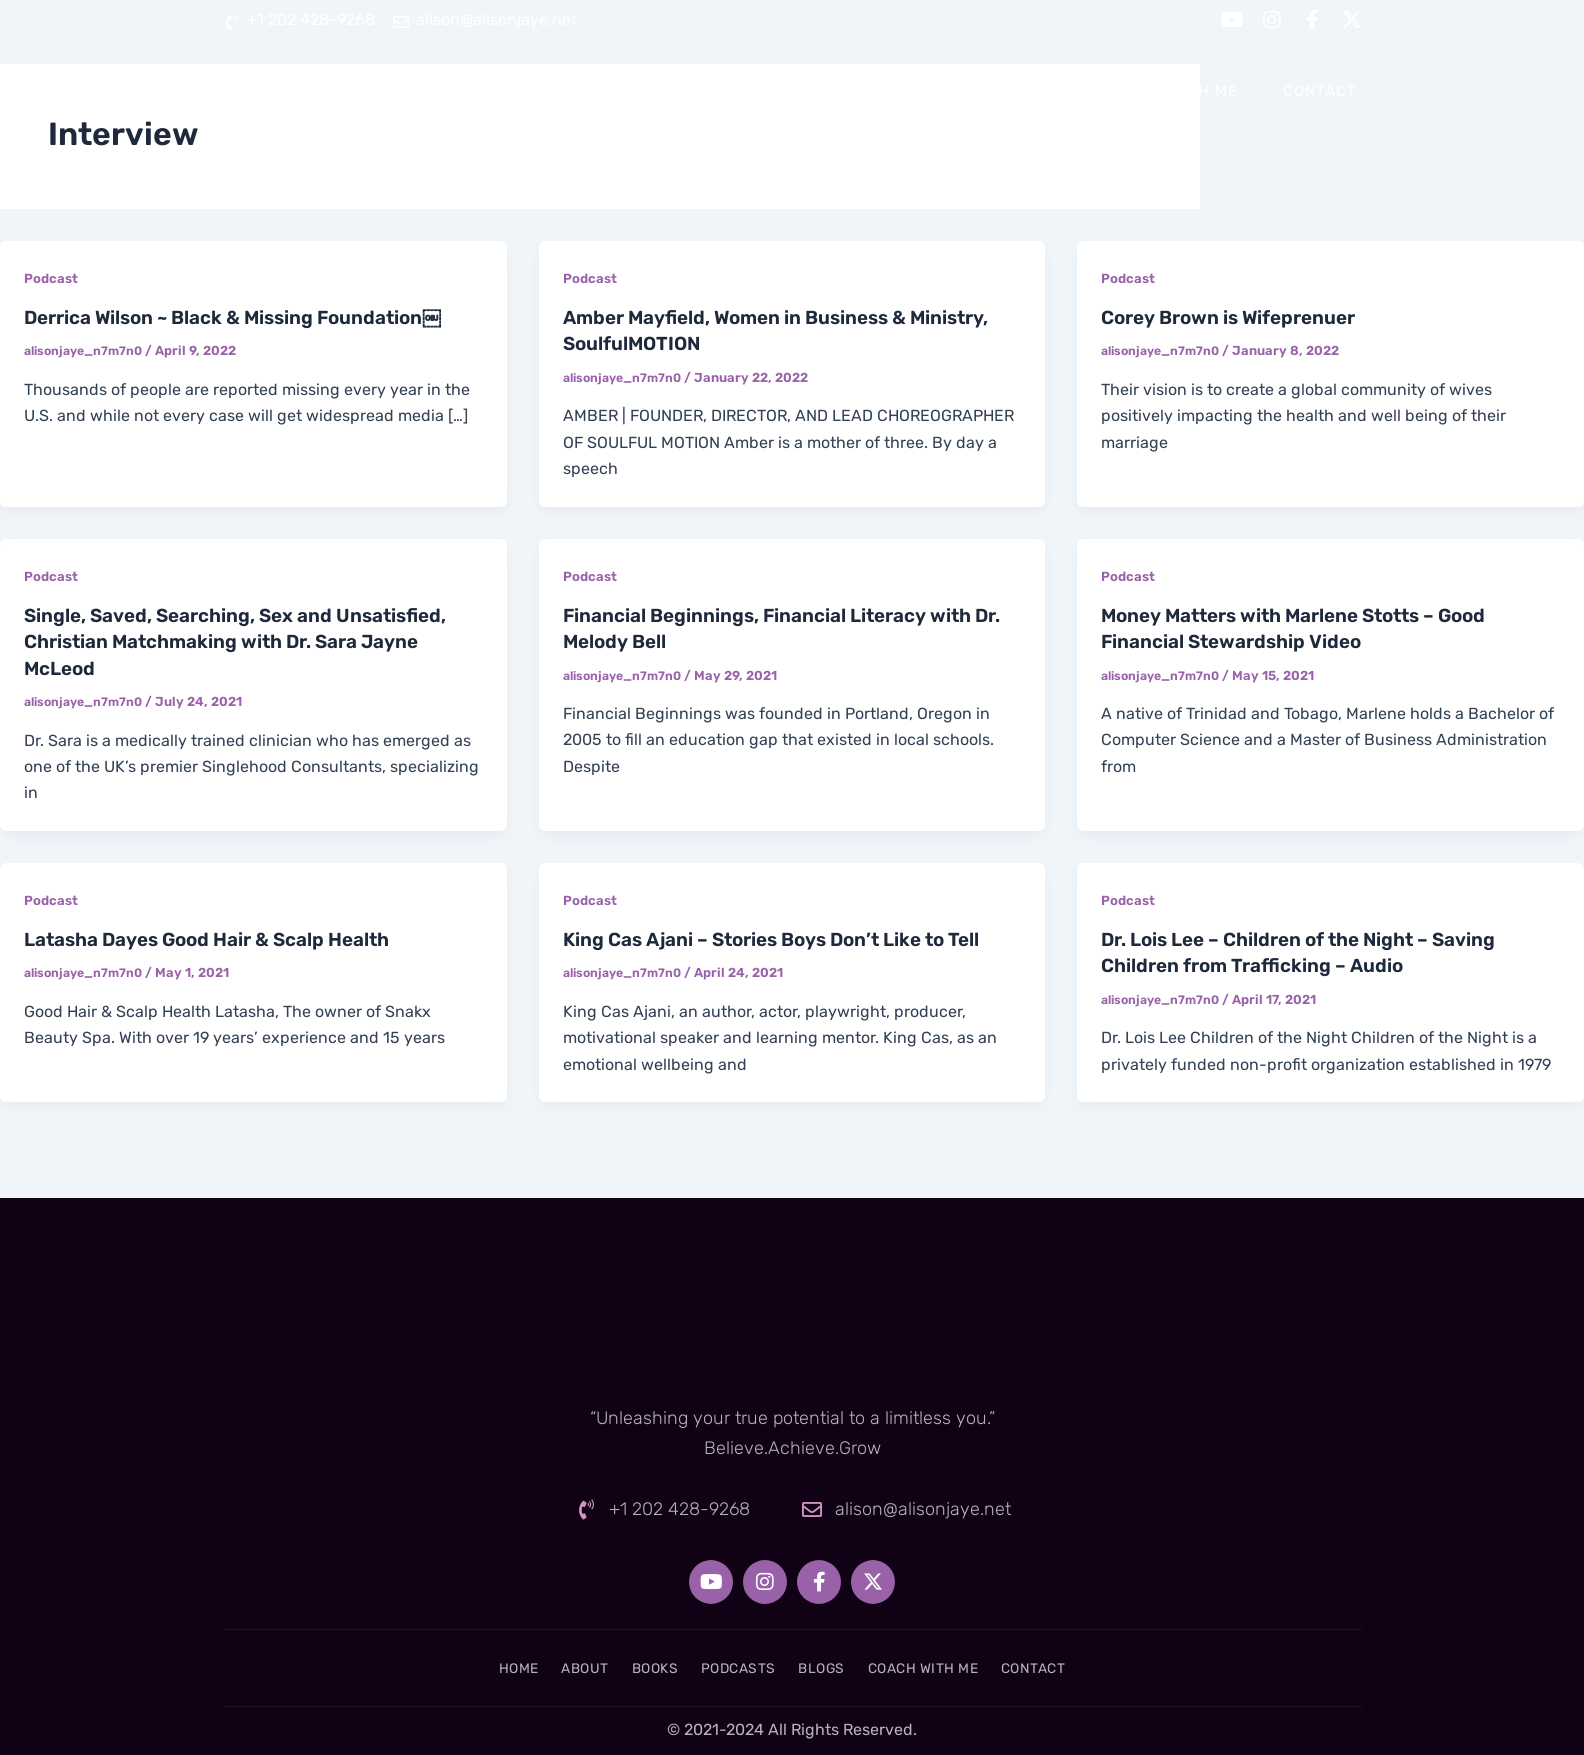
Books (810, 91)
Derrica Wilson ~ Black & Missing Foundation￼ (248, 317)
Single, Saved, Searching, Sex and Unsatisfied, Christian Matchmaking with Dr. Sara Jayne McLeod (249, 640)
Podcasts (924, 91)
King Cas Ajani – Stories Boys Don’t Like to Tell (786, 937)
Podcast (52, 278)
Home (616, 91)
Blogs (1038, 91)
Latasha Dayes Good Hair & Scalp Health (221, 937)
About (711, 91)
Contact (1320, 91)
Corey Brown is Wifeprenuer (1237, 317)
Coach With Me (1173, 91)
